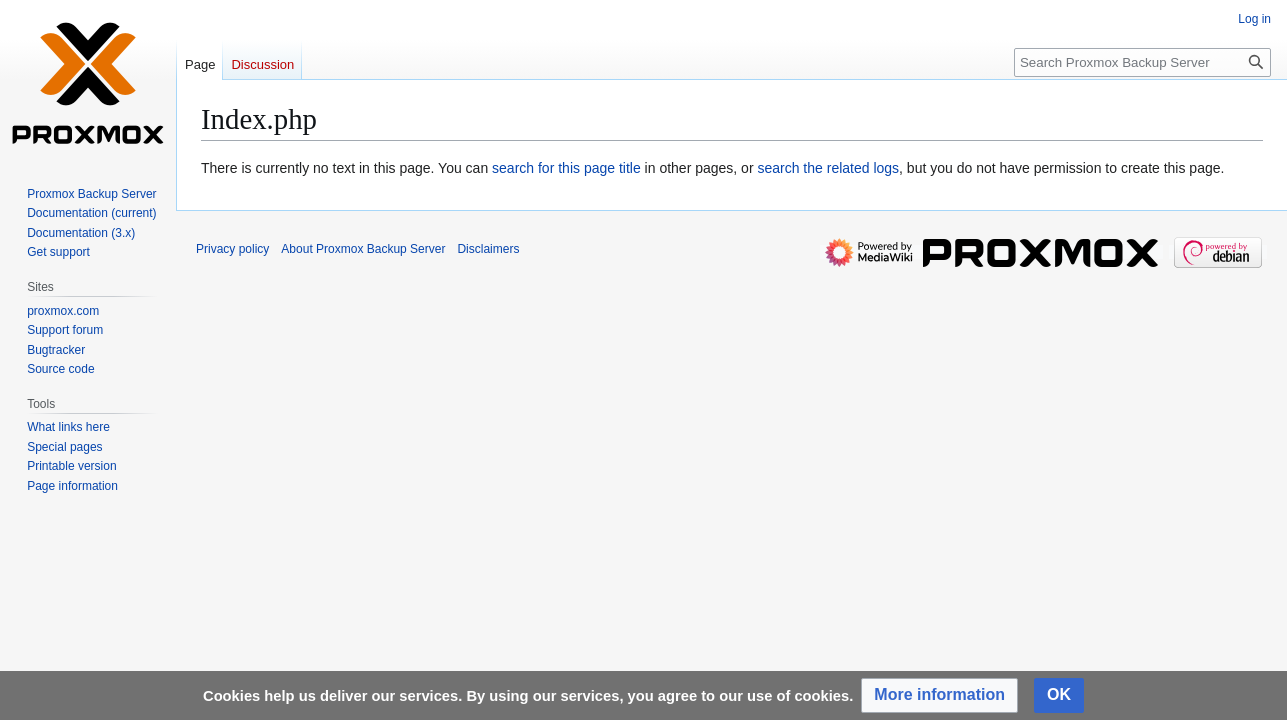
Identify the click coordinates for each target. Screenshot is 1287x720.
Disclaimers (488, 249)
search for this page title (566, 168)
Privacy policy (232, 249)
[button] (939, 695)
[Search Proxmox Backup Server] (1142, 62)
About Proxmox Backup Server (363, 249)
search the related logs (828, 168)
